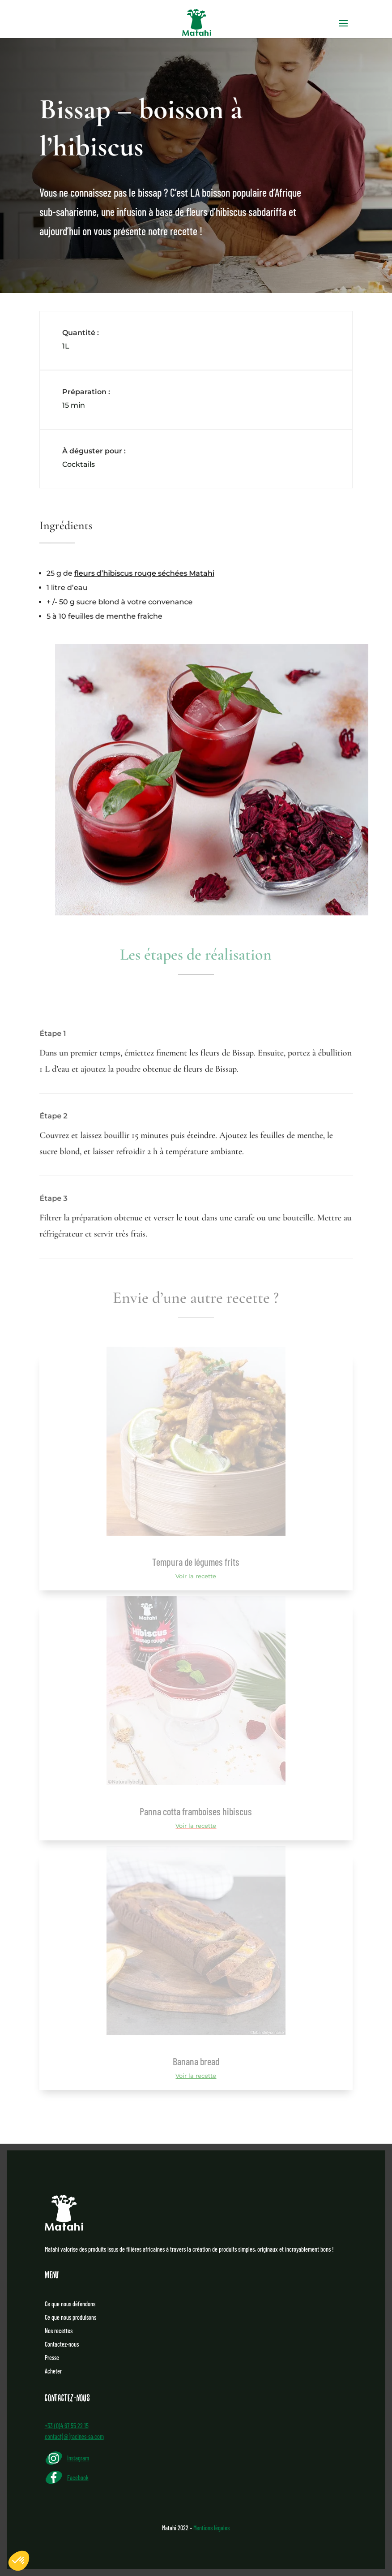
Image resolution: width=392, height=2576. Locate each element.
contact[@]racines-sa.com (74, 2436)
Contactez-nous (62, 2344)
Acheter (53, 2371)
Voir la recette (195, 1576)
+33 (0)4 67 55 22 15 (67, 2426)
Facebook (78, 2477)
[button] (19, 2561)
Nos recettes (58, 2331)
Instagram (78, 2458)
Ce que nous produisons (70, 2317)
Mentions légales (211, 2528)
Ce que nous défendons (70, 2304)
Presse (52, 2358)
